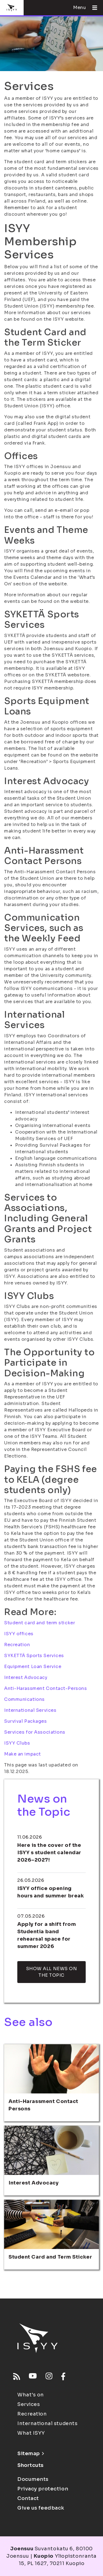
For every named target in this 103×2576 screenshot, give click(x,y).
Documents (33, 2479)
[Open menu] (92, 8)
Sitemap (30, 2454)
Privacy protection (42, 2489)
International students (47, 2423)
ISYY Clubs (17, 1743)
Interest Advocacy (26, 1677)
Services (28, 2404)
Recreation (17, 1645)
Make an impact (22, 1754)
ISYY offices (19, 1634)
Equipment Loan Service (32, 1666)
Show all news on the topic (51, 1972)
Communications (24, 1699)
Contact (28, 2498)
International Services (30, 1710)
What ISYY (31, 2433)
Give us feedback (40, 2508)
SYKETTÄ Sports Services (34, 1655)
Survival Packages (25, 1721)
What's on (30, 2395)
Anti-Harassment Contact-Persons (45, 1688)
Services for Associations (34, 1732)
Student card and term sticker (39, 1623)
